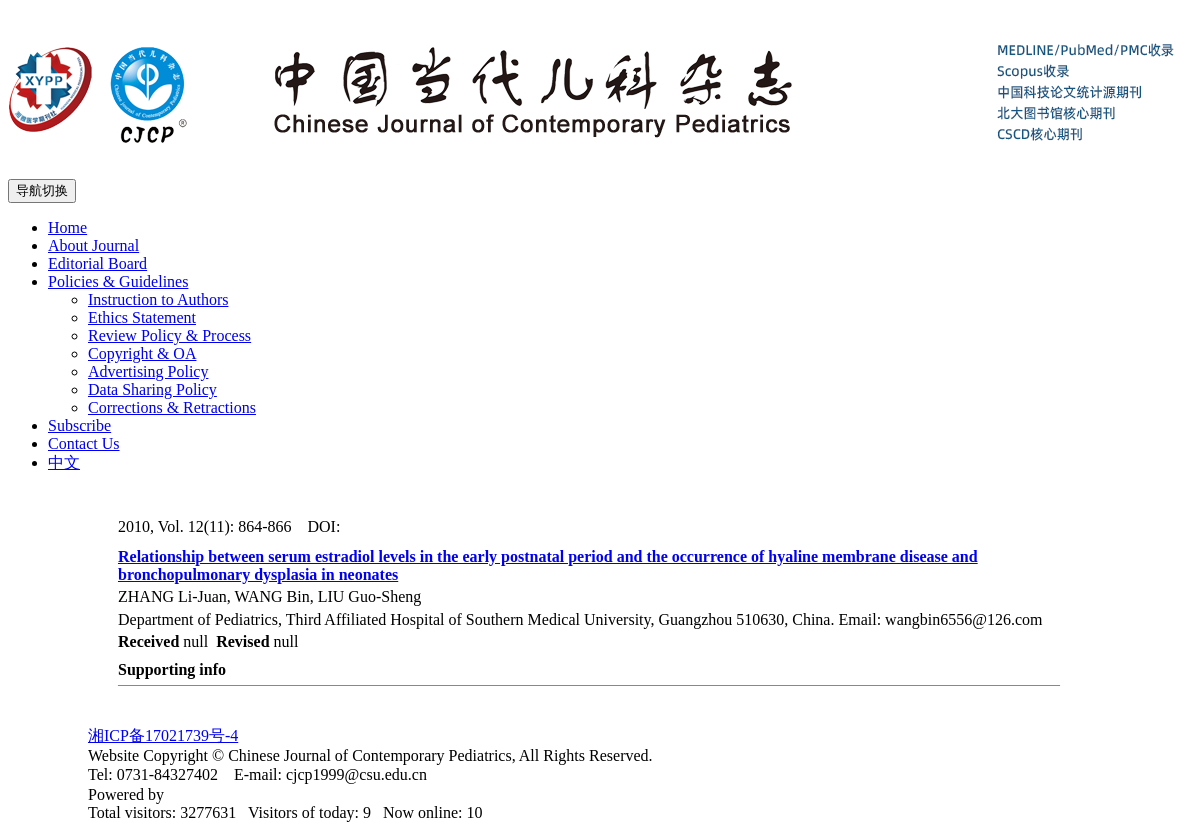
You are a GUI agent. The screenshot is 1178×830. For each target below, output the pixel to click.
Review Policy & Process (169, 335)
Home (67, 227)
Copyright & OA (142, 353)
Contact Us (84, 443)
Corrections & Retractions (172, 407)
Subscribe (79, 425)
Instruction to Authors (158, 299)
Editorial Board (97, 263)
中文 (64, 462)
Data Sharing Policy (152, 389)
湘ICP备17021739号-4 (163, 735)
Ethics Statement (142, 317)
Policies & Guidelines (118, 281)
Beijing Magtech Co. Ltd (248, 794)
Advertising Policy (148, 371)
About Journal (93, 245)
